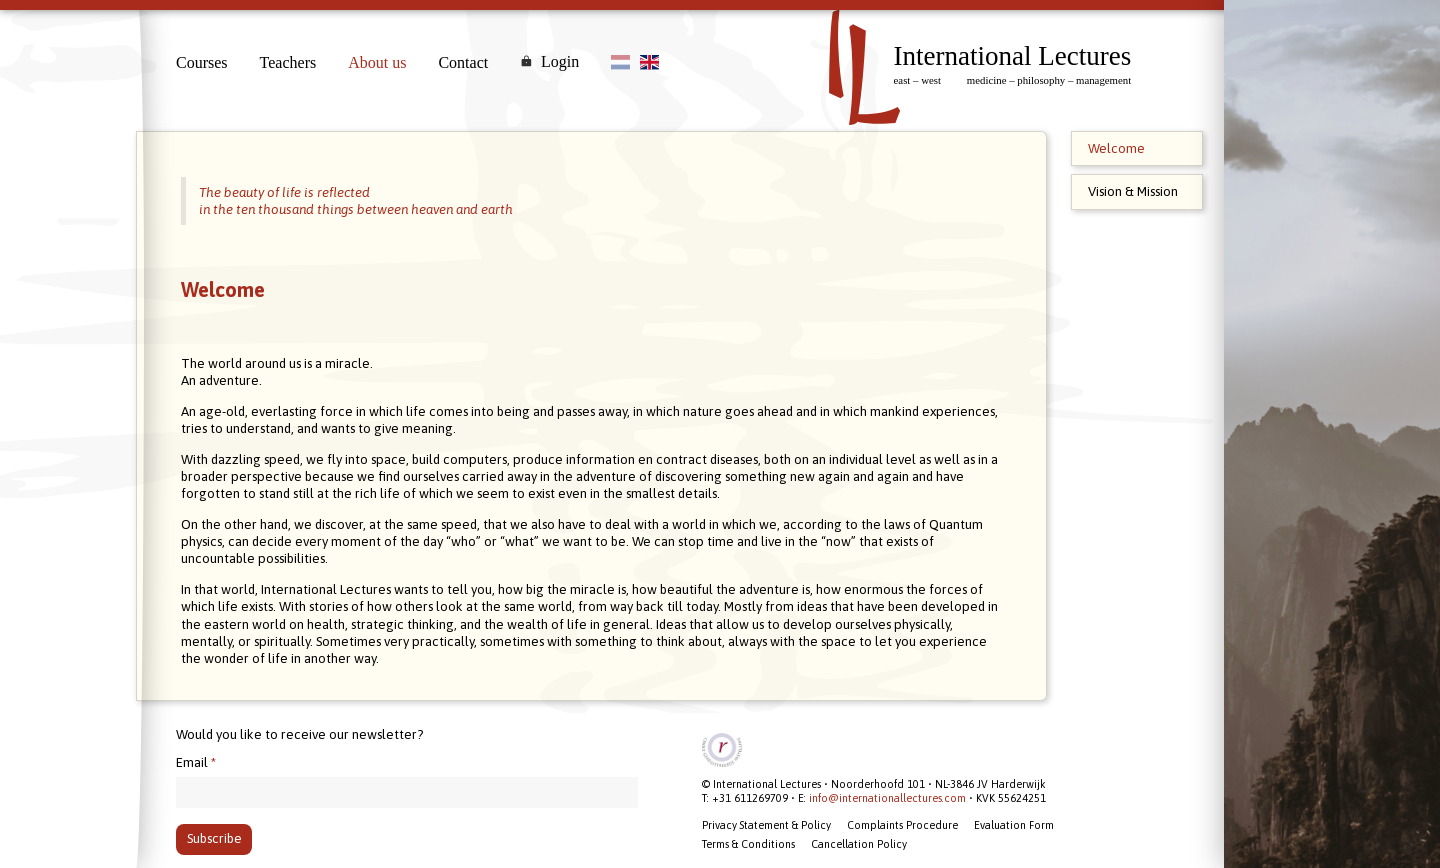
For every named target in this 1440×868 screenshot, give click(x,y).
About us (377, 62)
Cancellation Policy (859, 844)
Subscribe (214, 838)
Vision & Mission (1133, 191)
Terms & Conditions (748, 844)
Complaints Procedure (902, 825)
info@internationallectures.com (887, 798)
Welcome (1116, 148)
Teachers (288, 62)
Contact (463, 62)
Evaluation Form (1014, 825)
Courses (202, 62)
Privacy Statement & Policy (766, 825)
